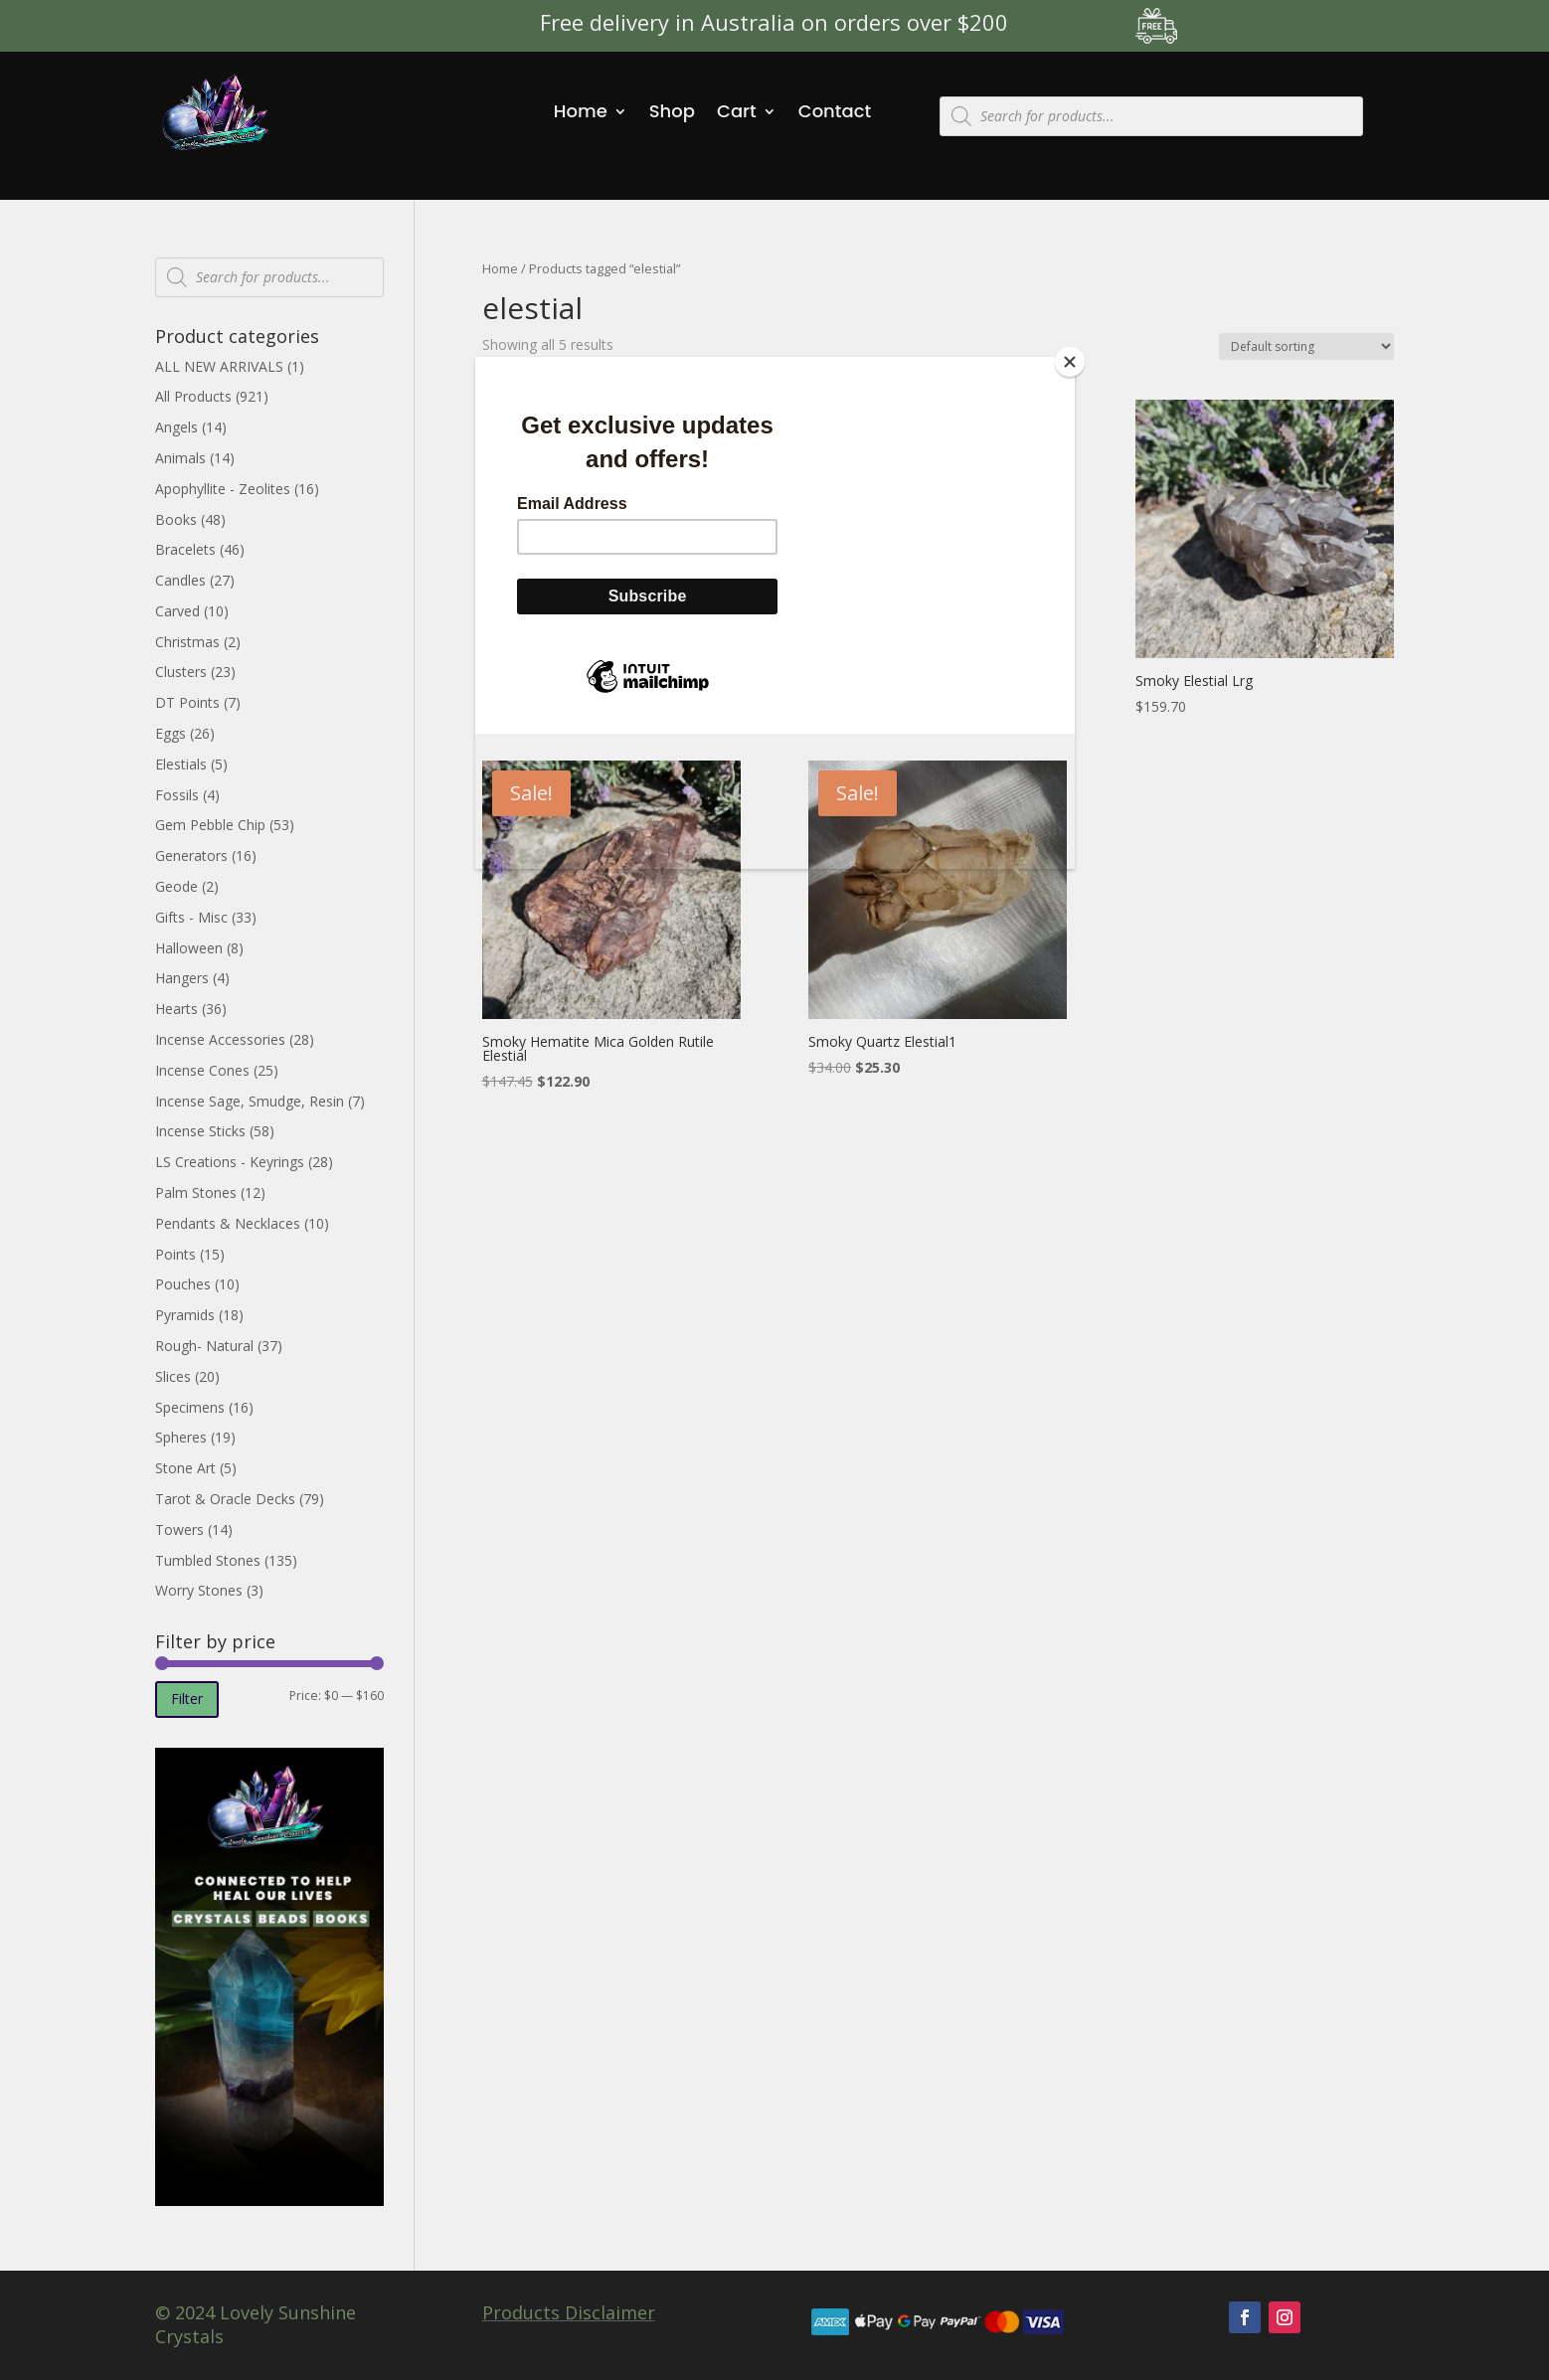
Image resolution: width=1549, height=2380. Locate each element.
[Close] (1070, 362)
